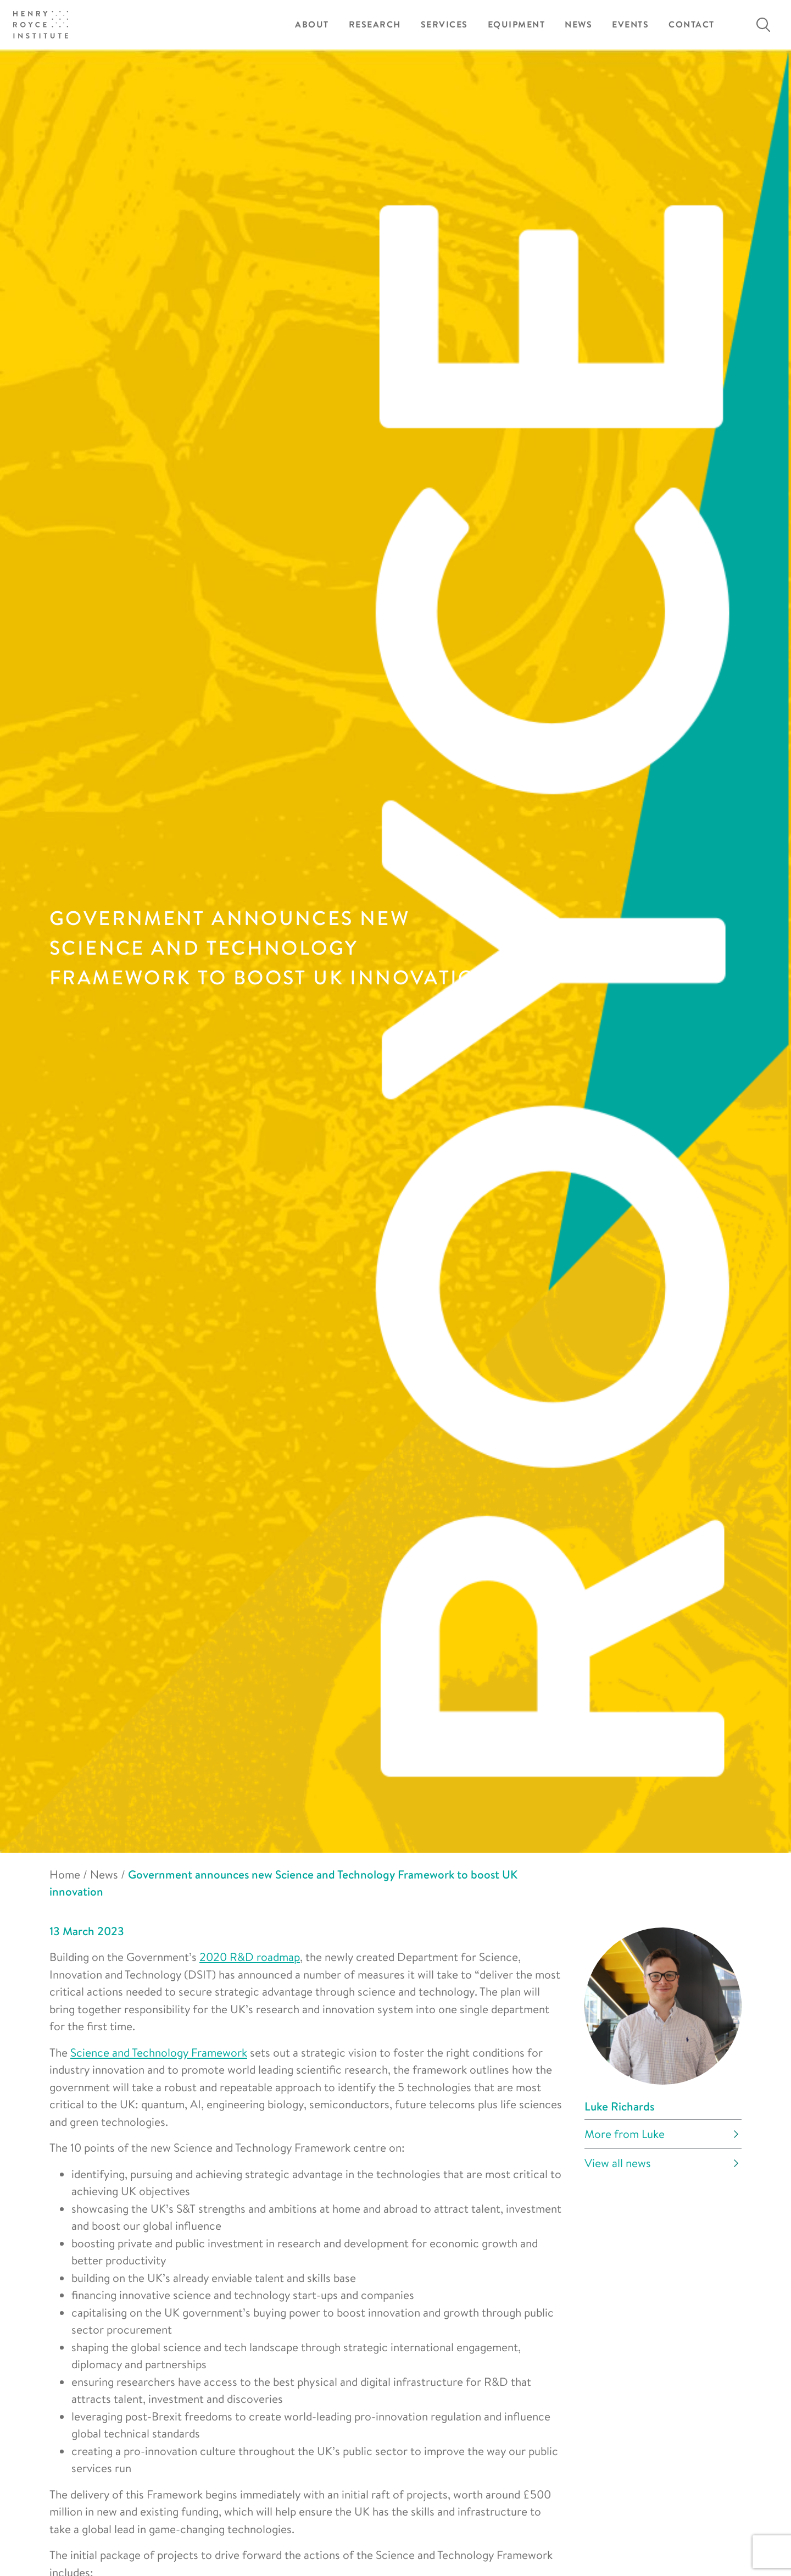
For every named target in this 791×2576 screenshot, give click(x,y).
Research (375, 24)
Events (630, 24)
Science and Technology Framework (158, 2052)
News (578, 24)
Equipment (516, 24)
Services (444, 24)
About (312, 24)
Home (64, 1874)
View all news (617, 2162)
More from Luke (624, 2133)
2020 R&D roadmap (249, 1956)
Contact (692, 24)
